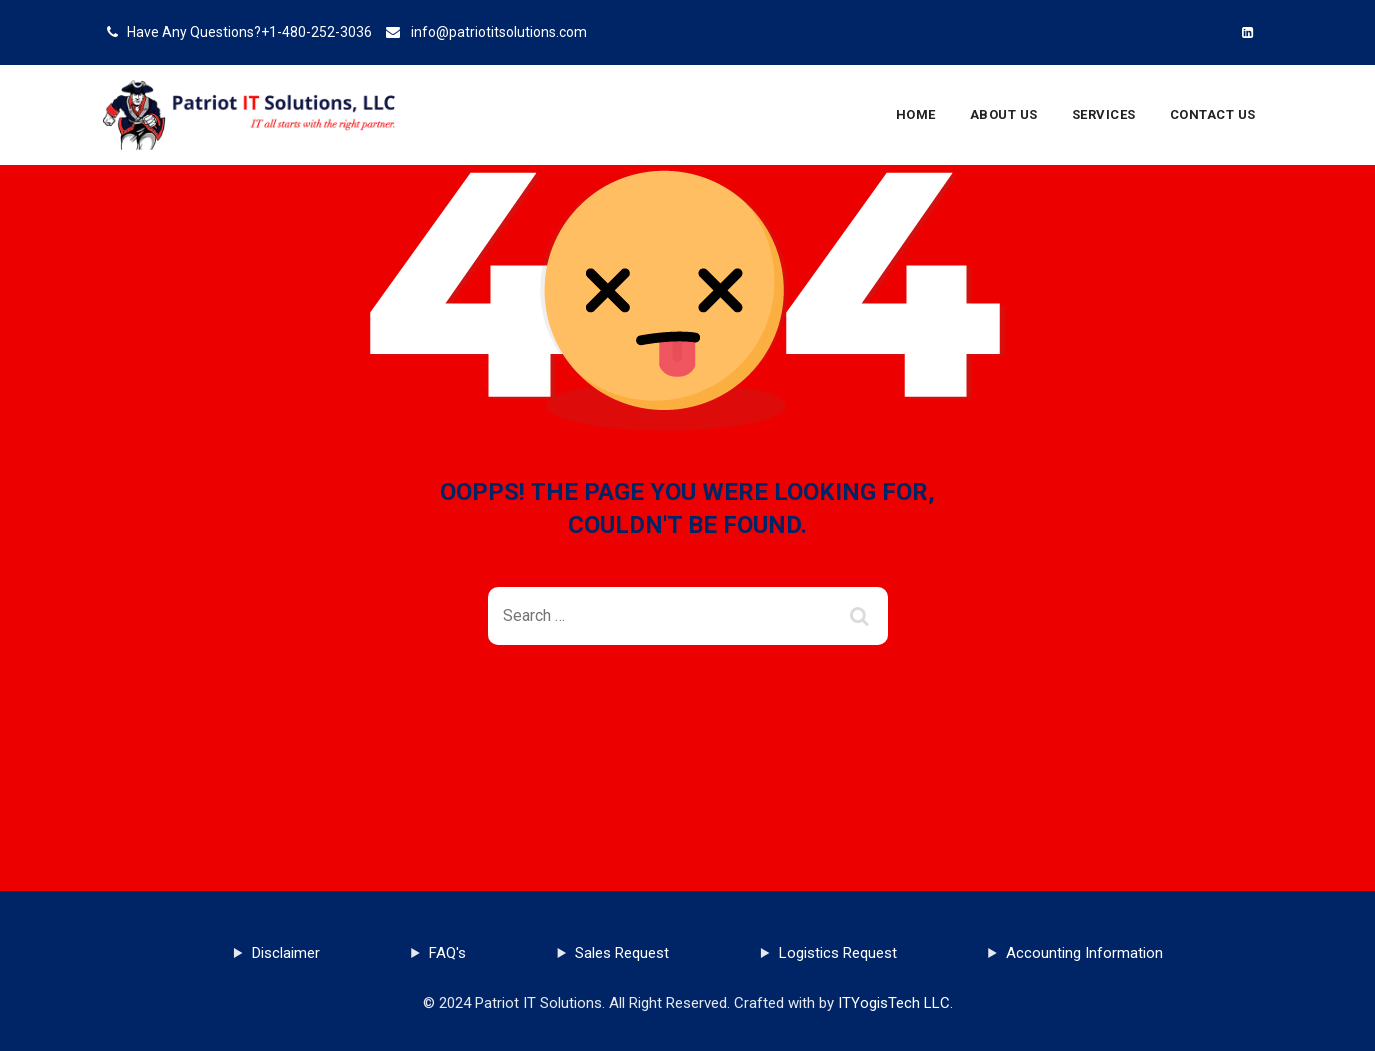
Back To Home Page (671, 717)
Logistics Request (838, 953)
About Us (1004, 114)
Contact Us (1213, 114)
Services (1104, 114)
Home (916, 114)
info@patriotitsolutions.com (499, 32)
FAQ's (447, 953)
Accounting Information (1084, 953)
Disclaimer (286, 953)
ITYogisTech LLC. (895, 1003)
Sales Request (622, 953)
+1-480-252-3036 (316, 32)
